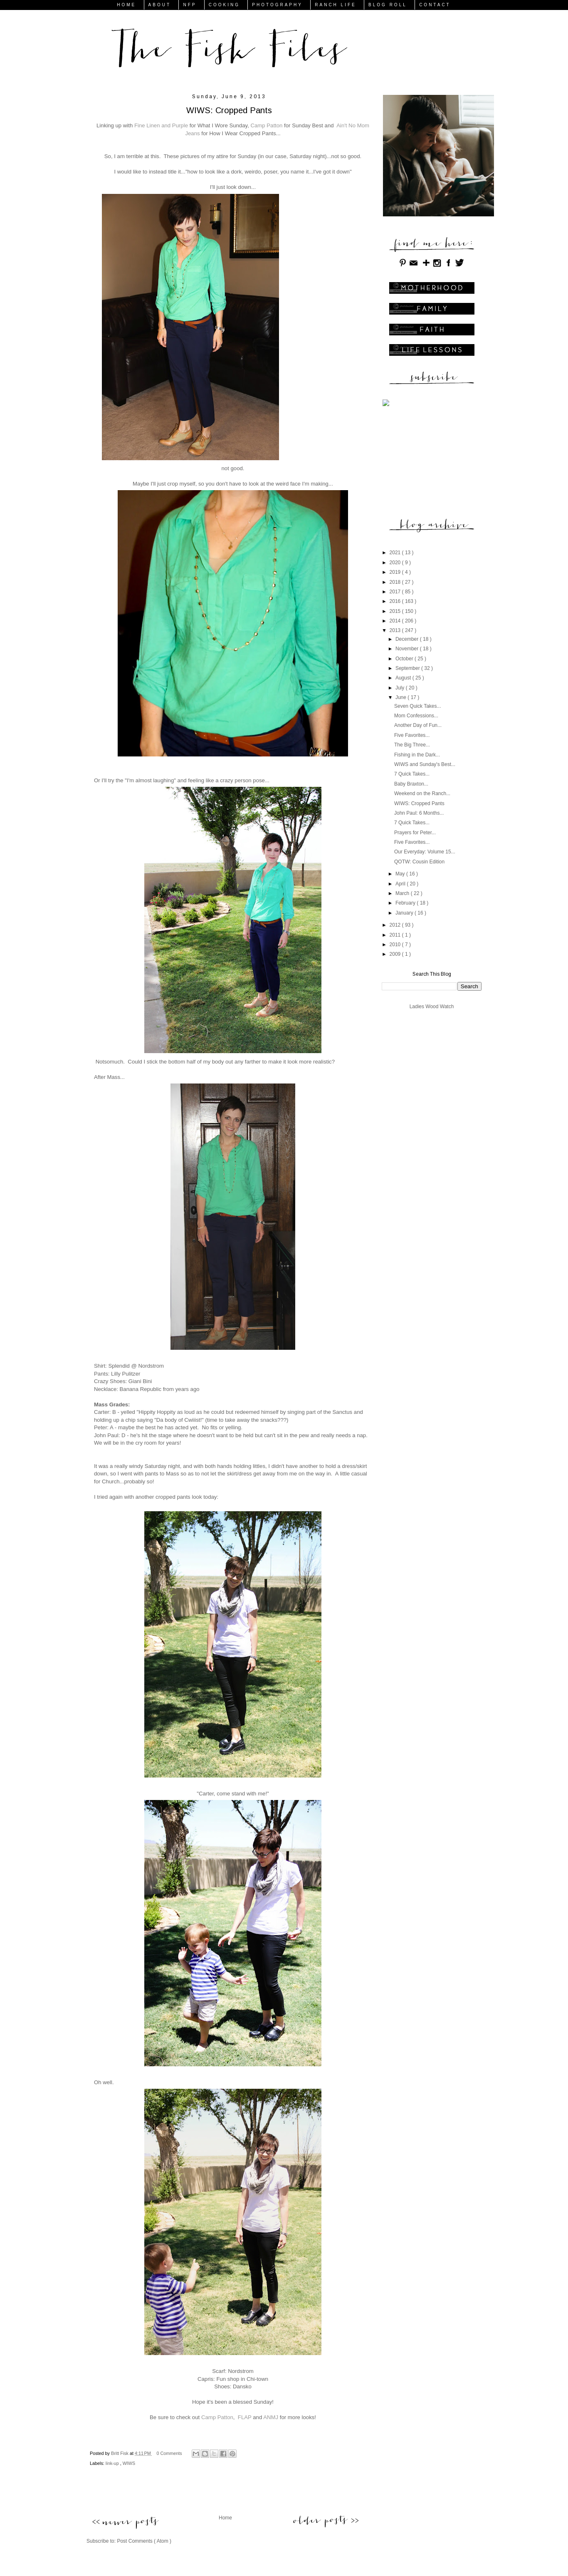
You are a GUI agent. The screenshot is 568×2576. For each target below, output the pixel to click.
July (400, 688)
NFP (189, 4)
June (401, 697)
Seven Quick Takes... (417, 706)
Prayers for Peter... (415, 833)
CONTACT (435, 4)
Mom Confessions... (416, 716)
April (401, 884)
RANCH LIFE (335, 4)
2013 (396, 630)
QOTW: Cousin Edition (419, 862)
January (405, 913)
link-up (113, 2463)
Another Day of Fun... (418, 725)
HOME (126, 4)
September (408, 668)
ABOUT (159, 4)
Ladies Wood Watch (432, 1006)
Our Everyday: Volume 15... (424, 852)
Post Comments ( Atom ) (144, 2541)
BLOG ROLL (387, 4)
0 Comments (169, 2453)
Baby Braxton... (411, 784)
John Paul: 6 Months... (419, 813)
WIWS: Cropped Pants (419, 803)
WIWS (129, 2463)
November (407, 649)
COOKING (224, 4)
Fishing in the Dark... (417, 755)
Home (225, 2518)
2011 (396, 935)
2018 (396, 582)
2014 (396, 621)
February (406, 903)
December (407, 639)
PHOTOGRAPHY (277, 4)
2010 (396, 944)
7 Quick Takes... (412, 774)
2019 (396, 572)
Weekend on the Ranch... (422, 793)
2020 (396, 562)
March (403, 893)
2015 (396, 611)
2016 (396, 601)
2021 (396, 552)
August (403, 678)
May (400, 874)
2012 (396, 925)
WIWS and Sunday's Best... (424, 764)
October (405, 659)
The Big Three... (412, 745)
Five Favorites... (412, 735)
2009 (396, 954)
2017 (396, 592)
